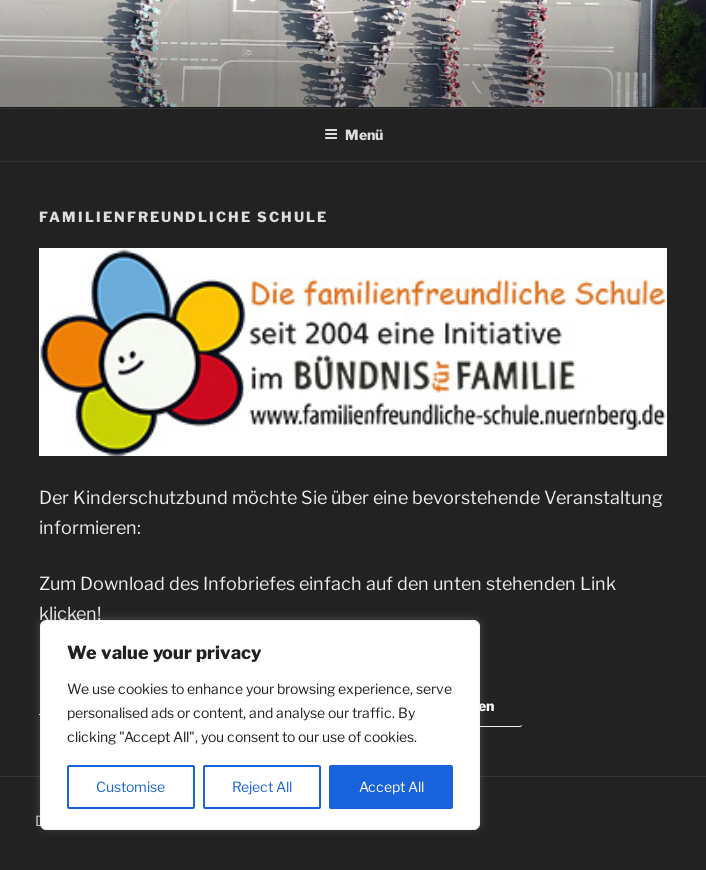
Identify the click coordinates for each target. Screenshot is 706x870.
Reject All (262, 786)
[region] (260, 725)
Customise (130, 786)
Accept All (391, 786)
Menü (353, 134)
